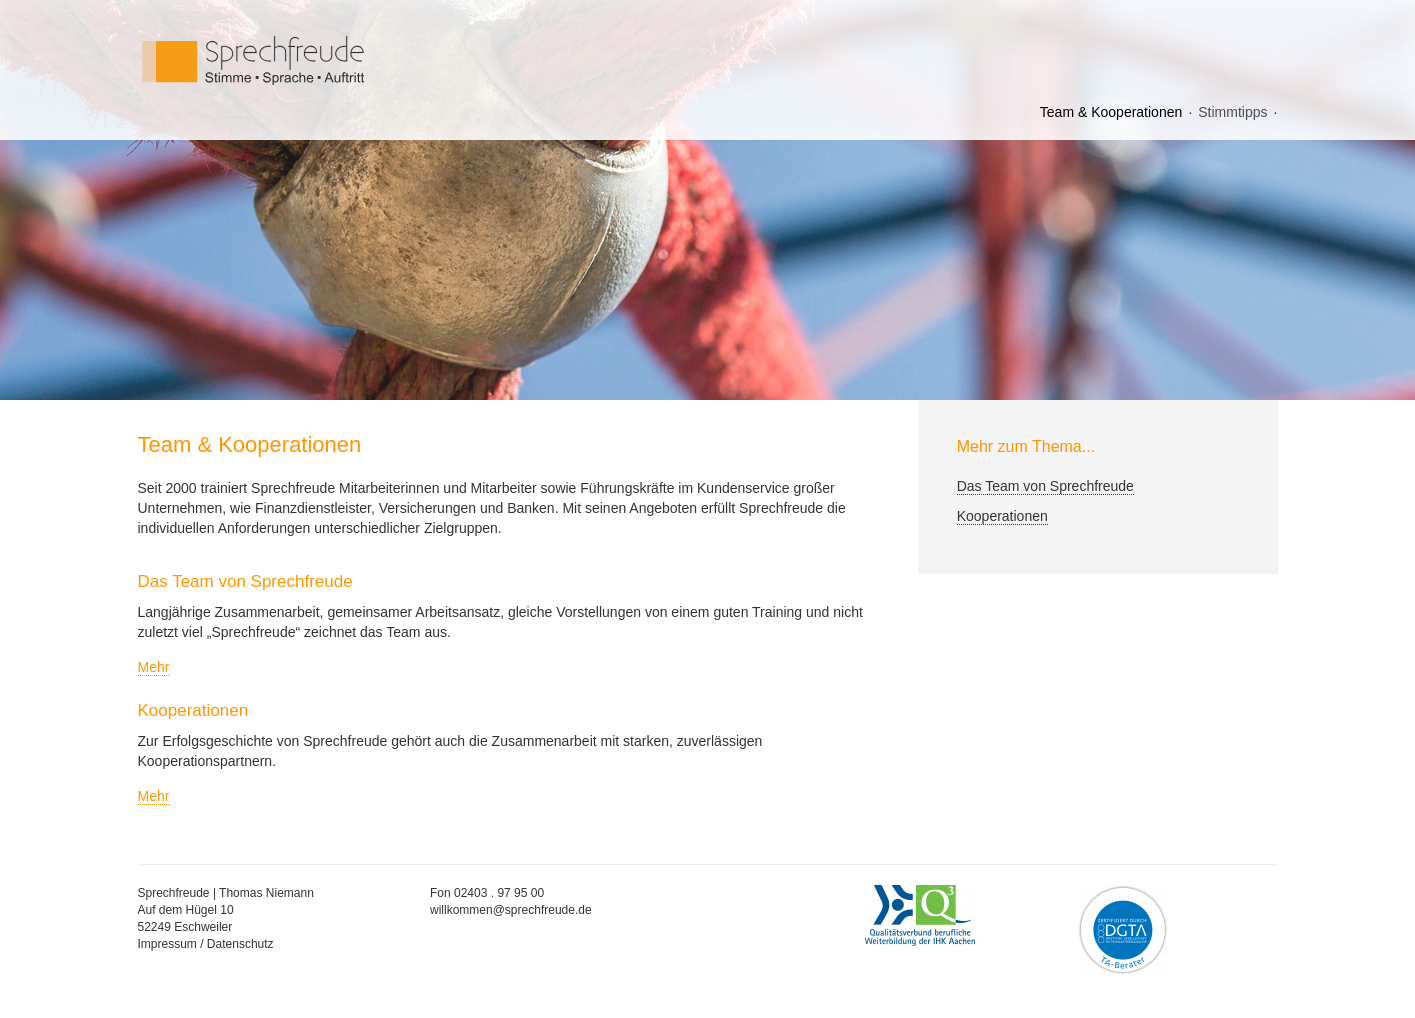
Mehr (154, 667)
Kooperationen (1002, 516)
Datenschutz (240, 944)
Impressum (167, 944)
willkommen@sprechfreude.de (511, 910)
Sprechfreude (298, 60)
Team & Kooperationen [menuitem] (1111, 112)
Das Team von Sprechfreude (1045, 486)
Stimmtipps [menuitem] (1232, 112)
